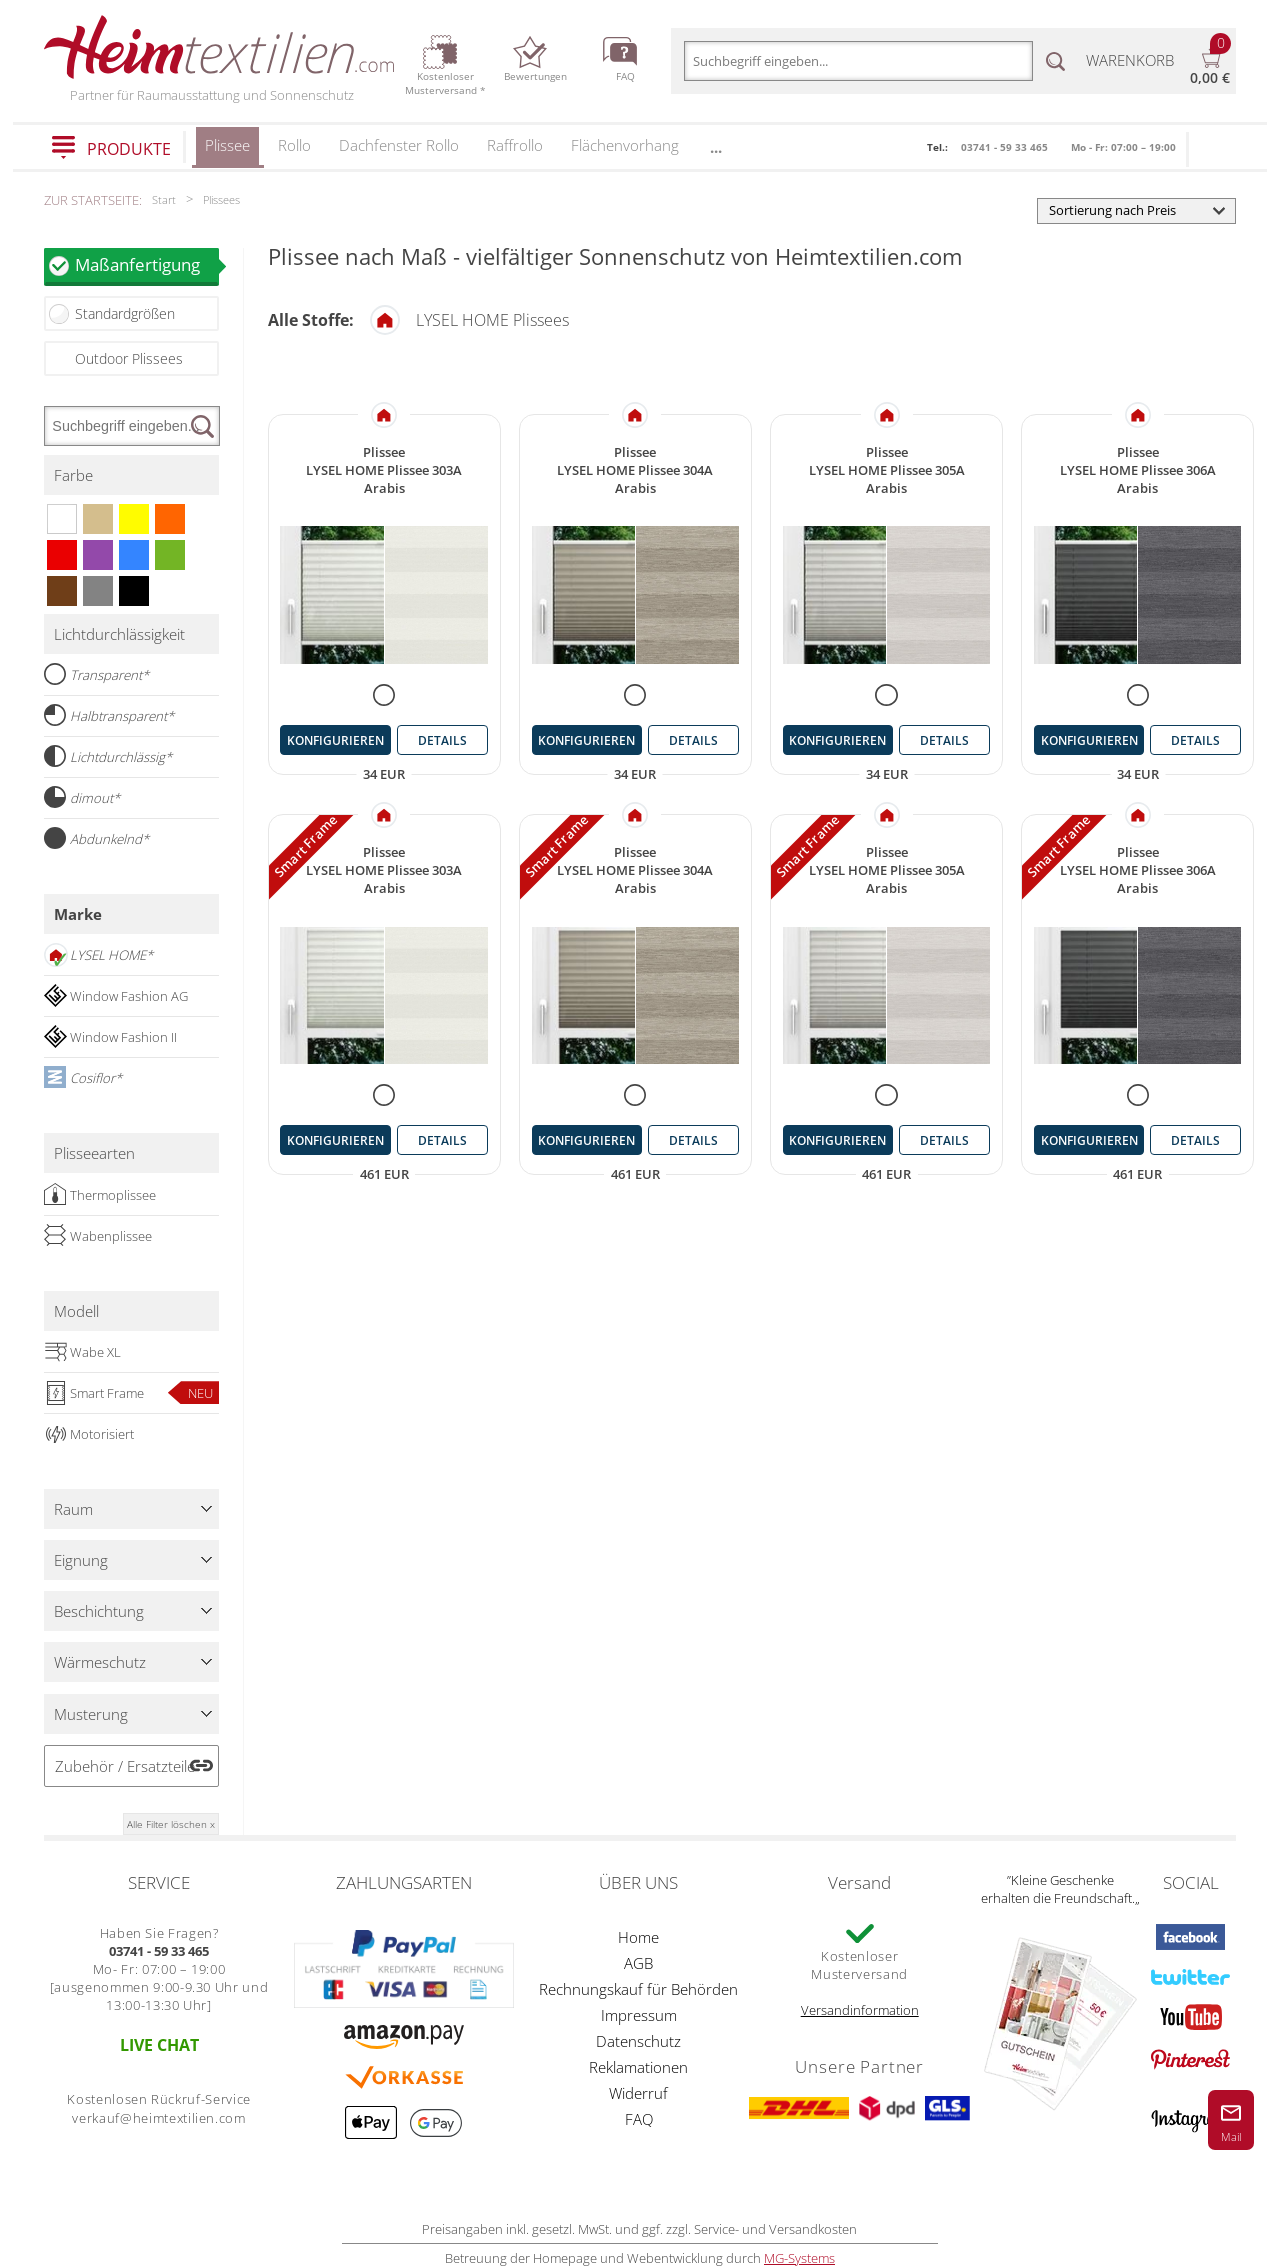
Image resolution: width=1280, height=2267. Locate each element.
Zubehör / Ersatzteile (125, 1766)
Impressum (639, 2015)
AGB (638, 1963)
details (442, 740)
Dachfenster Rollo (399, 145)
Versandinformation (860, 2010)
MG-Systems (799, 2258)
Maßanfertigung (147, 264)
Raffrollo (515, 145)
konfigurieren (335, 740)
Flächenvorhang (625, 145)
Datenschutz (638, 2041)
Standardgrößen (125, 313)
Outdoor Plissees (129, 358)
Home (638, 1937)
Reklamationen (638, 2067)
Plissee (227, 151)
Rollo (294, 145)
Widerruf (638, 2093)
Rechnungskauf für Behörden (638, 1989)
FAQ (639, 2119)
